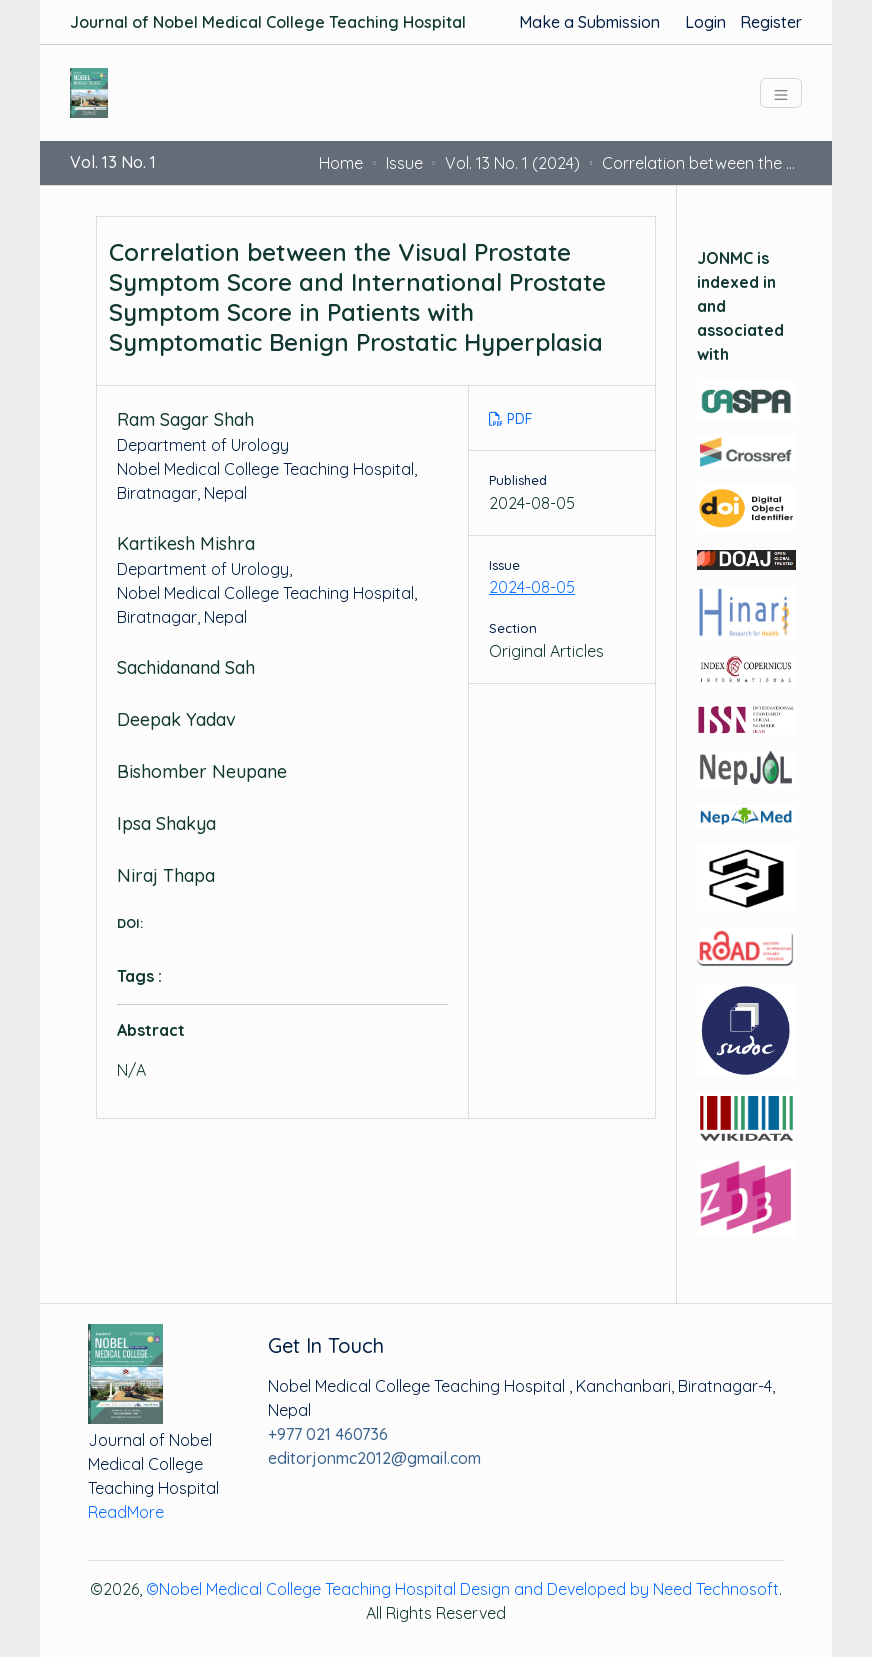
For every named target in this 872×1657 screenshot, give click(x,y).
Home (341, 163)
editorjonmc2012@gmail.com (374, 1458)
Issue (404, 163)
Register (771, 22)
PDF (511, 419)
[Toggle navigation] (781, 93)
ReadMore (126, 1512)
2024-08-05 (532, 587)
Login (705, 22)
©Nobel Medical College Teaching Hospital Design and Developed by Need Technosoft (462, 1589)
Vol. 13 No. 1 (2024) (512, 163)
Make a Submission (589, 22)
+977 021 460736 (328, 1434)
